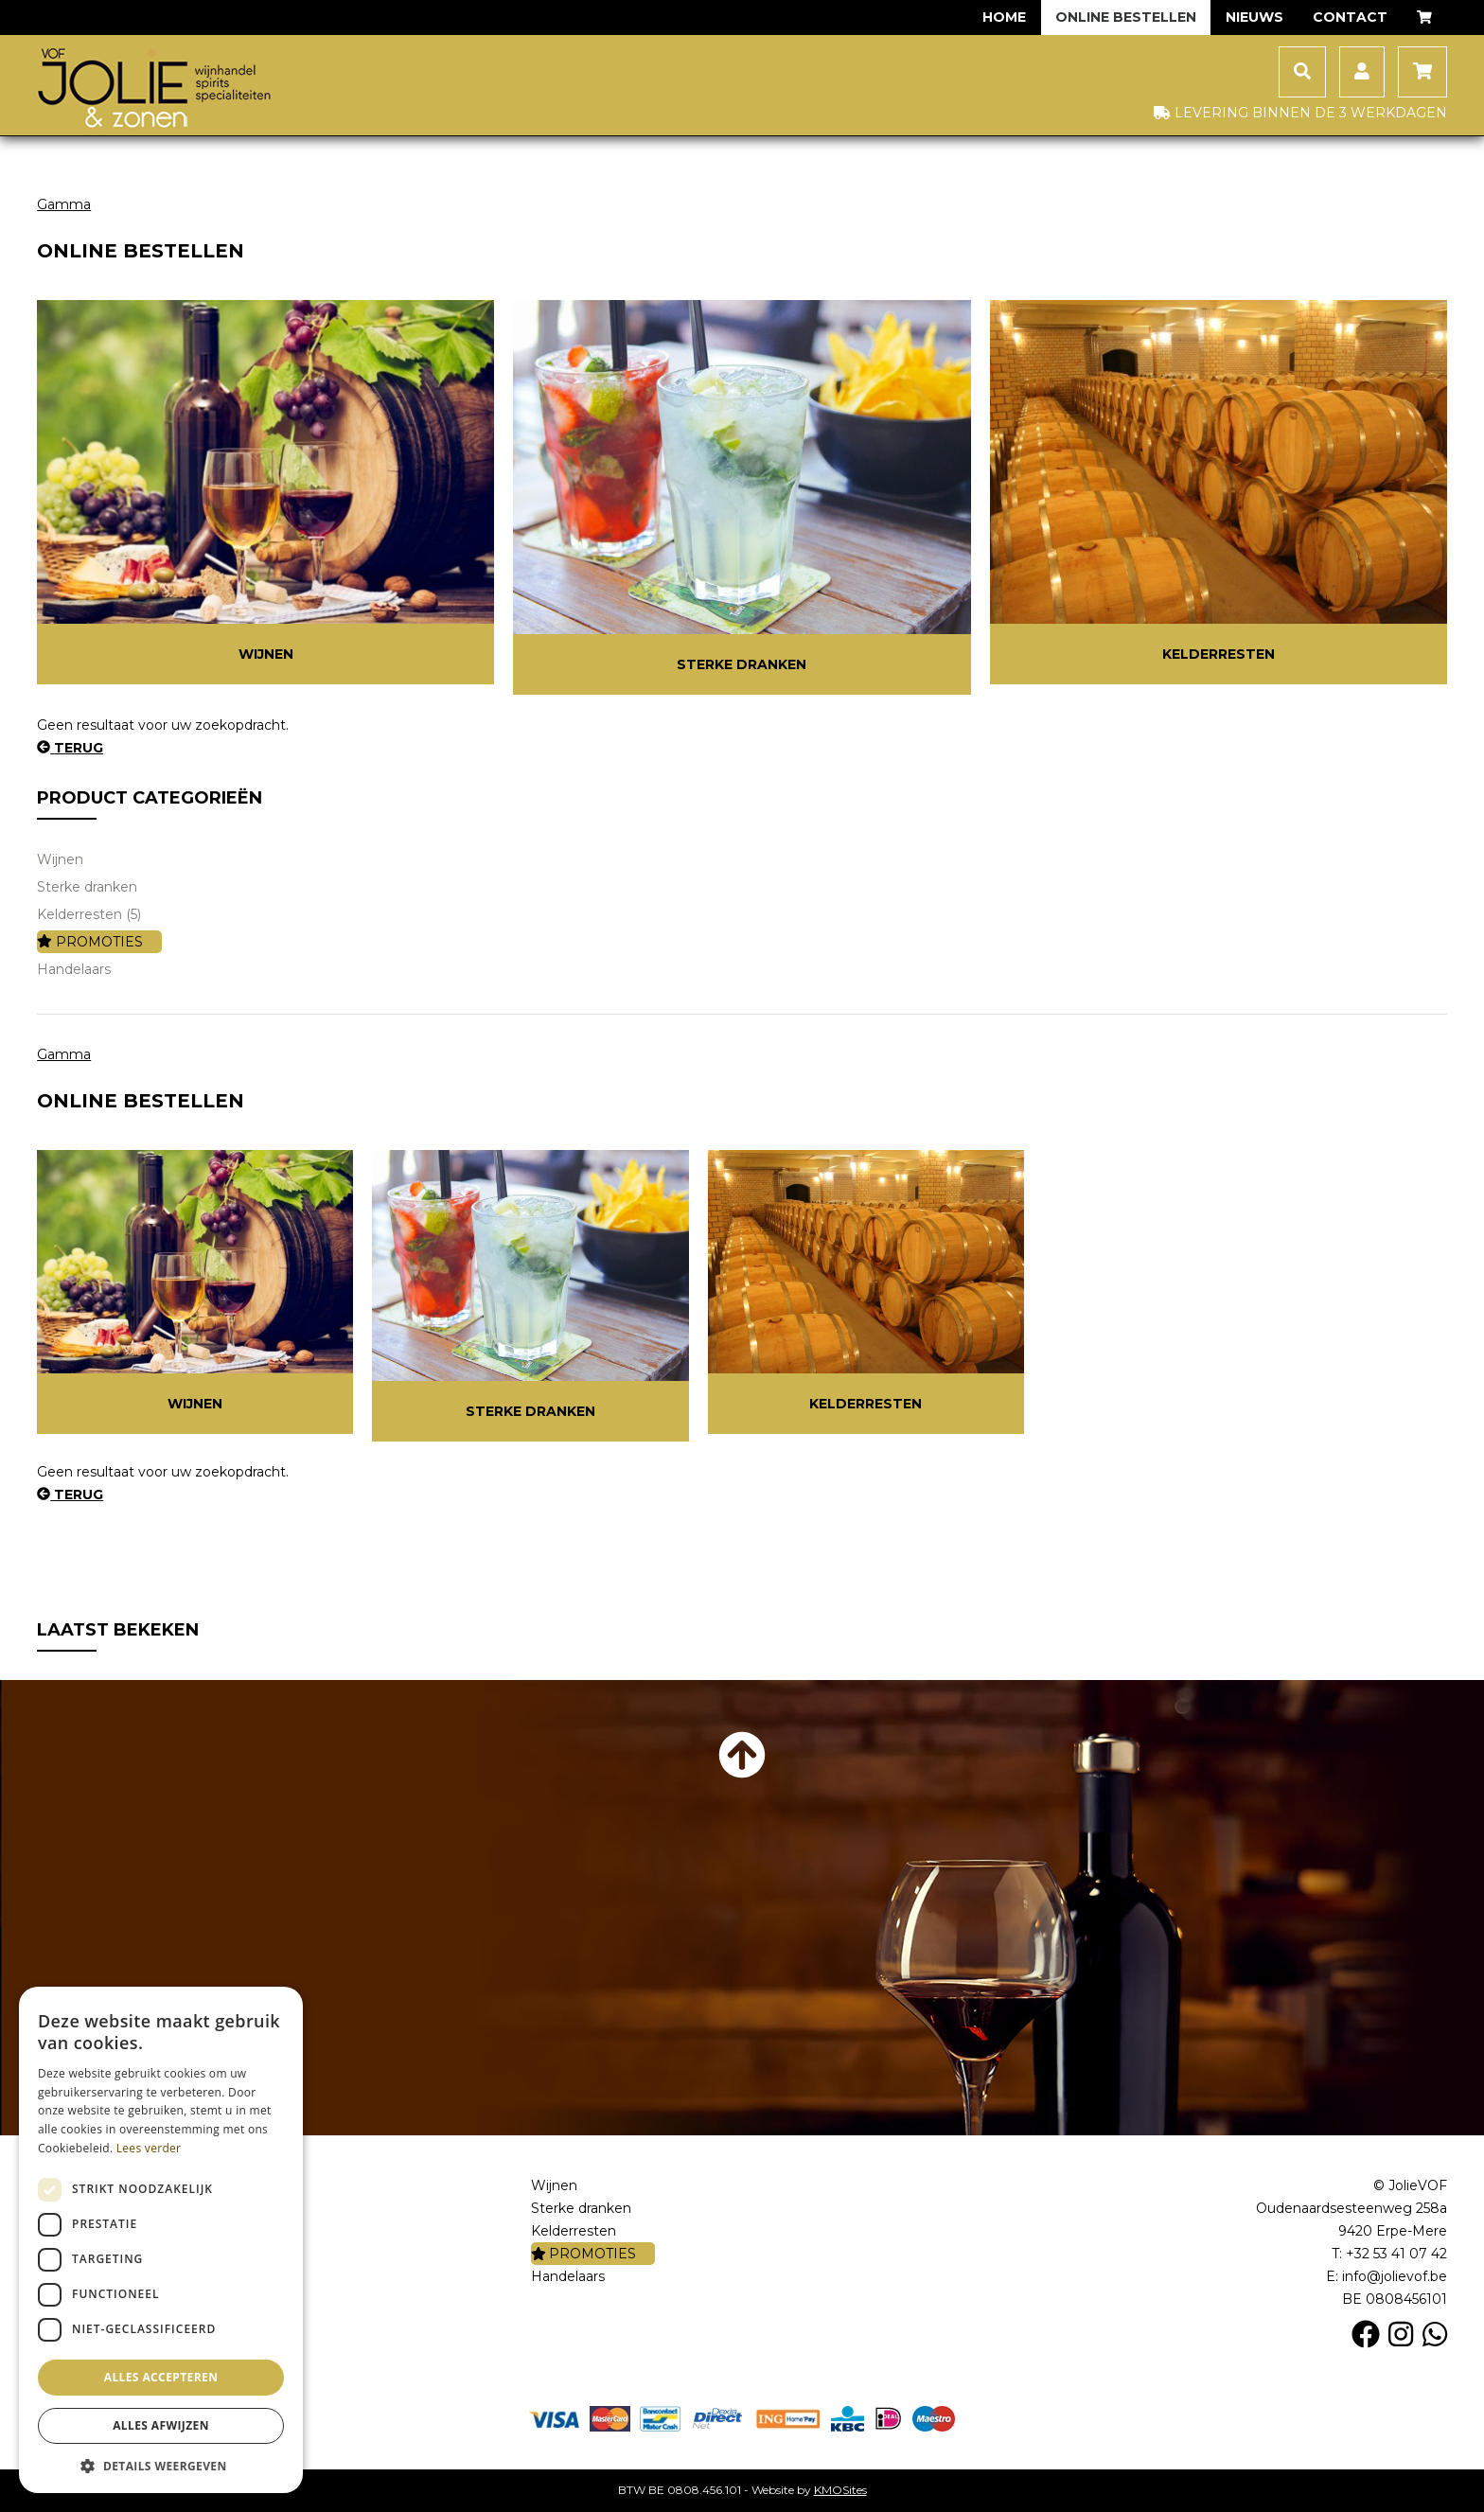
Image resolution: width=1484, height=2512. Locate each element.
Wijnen (265, 654)
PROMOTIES (90, 941)
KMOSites (840, 2490)
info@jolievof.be (1394, 2276)
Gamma (64, 204)
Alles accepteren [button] (161, 2377)
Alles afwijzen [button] (161, 2425)
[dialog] (161, 2240)
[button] (161, 2465)
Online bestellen (1125, 17)
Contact (1350, 17)
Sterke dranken (741, 664)
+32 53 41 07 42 (1396, 2253)
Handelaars (74, 969)
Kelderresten (1218, 654)
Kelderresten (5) (89, 914)
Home (1004, 17)
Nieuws (1254, 17)
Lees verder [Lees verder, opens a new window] (149, 2148)
